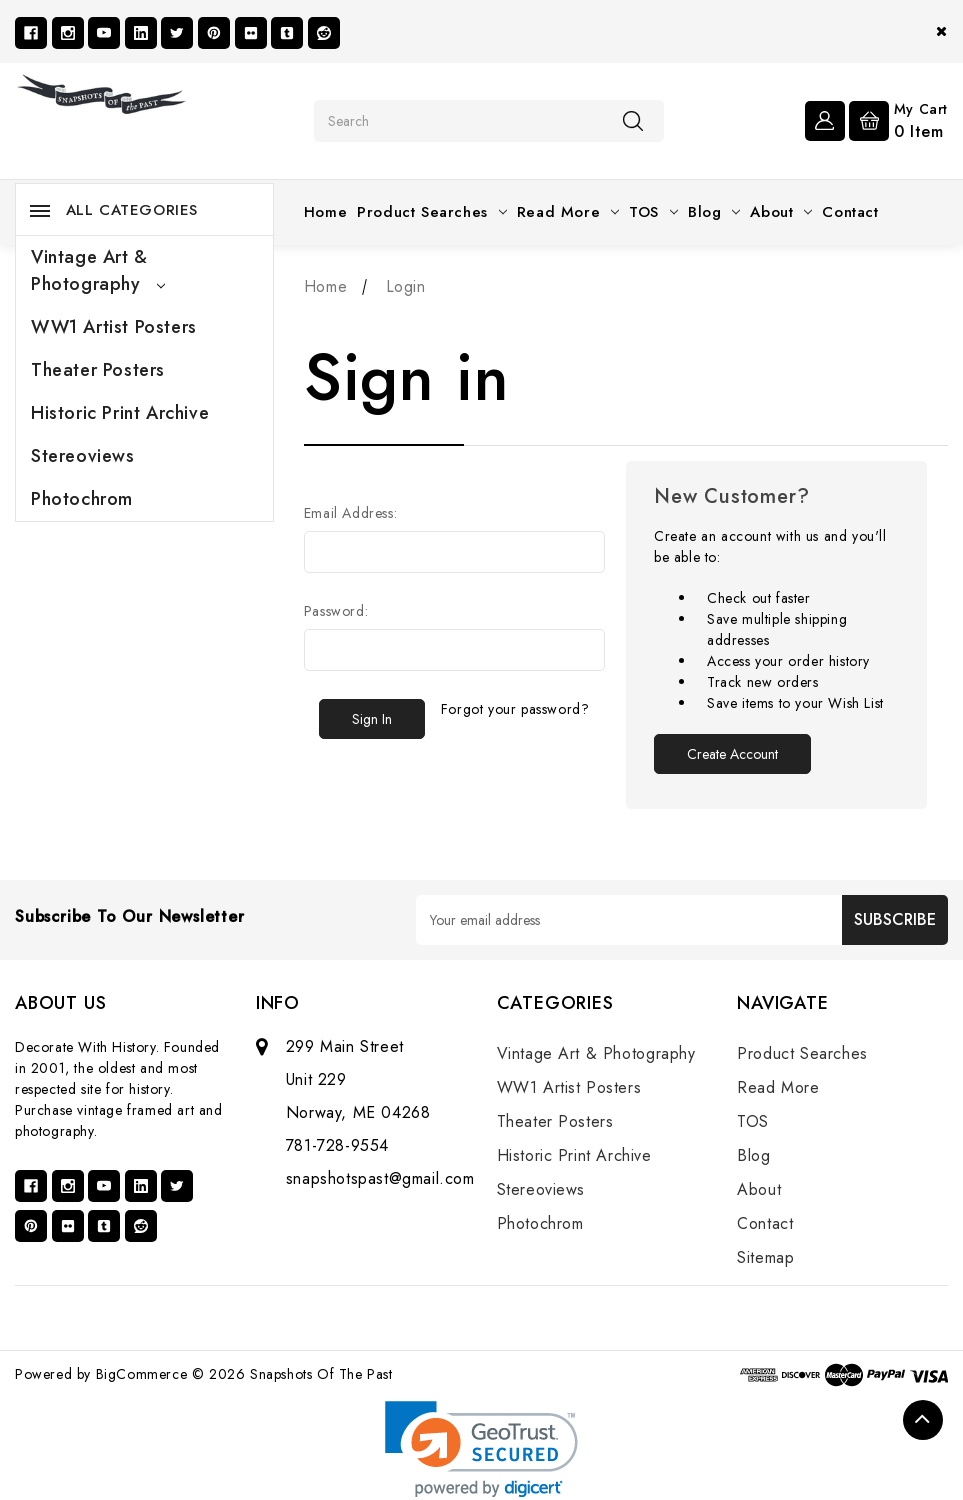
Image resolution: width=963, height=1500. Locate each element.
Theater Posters (98, 370)
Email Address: (350, 513)
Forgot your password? (515, 709)
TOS (653, 212)
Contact (850, 212)
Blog (714, 212)
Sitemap (765, 1257)
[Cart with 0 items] (898, 119)
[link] (481, 1449)
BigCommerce (142, 1374)
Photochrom (82, 499)
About (781, 212)
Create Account (732, 754)
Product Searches (432, 212)
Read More (568, 212)
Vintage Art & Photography (98, 270)
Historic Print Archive (120, 413)
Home (325, 212)
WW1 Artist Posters (114, 327)
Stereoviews (83, 456)
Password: (336, 611)
